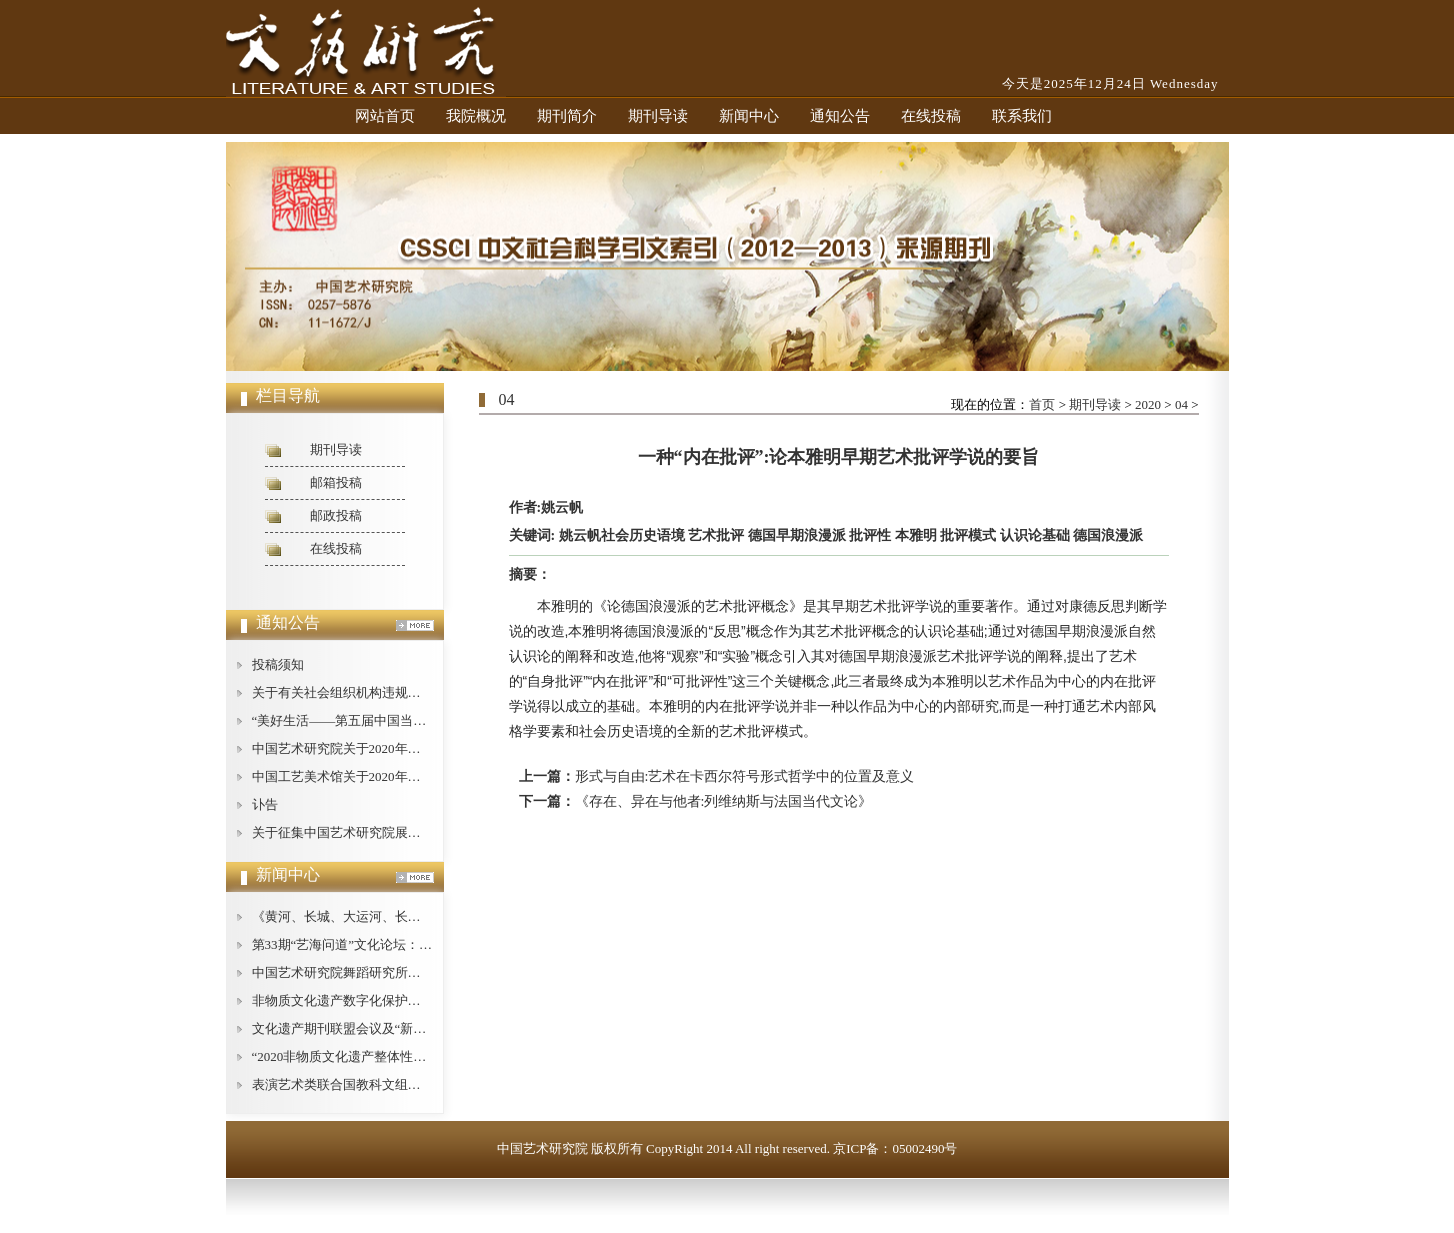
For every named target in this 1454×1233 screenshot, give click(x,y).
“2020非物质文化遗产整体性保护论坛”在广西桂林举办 (407, 1056)
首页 (1042, 404)
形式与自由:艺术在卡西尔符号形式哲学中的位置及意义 (745, 776)
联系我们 (1022, 116)
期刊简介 (567, 116)
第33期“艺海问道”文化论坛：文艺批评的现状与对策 (401, 944)
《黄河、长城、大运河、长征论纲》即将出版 (382, 916)
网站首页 (385, 116)
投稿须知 (278, 664)
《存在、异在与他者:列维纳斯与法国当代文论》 (724, 801)
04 (1181, 404)
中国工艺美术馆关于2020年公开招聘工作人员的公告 (401, 776)
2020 (1148, 404)
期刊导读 (658, 116)
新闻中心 (749, 116)
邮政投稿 (336, 515)
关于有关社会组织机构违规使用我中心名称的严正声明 (408, 692)
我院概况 (476, 116)
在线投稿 (931, 116)
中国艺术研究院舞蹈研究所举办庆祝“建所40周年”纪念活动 (420, 972)
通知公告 (840, 116)
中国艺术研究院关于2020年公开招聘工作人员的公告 (401, 748)
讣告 (265, 804)
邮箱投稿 (336, 482)
